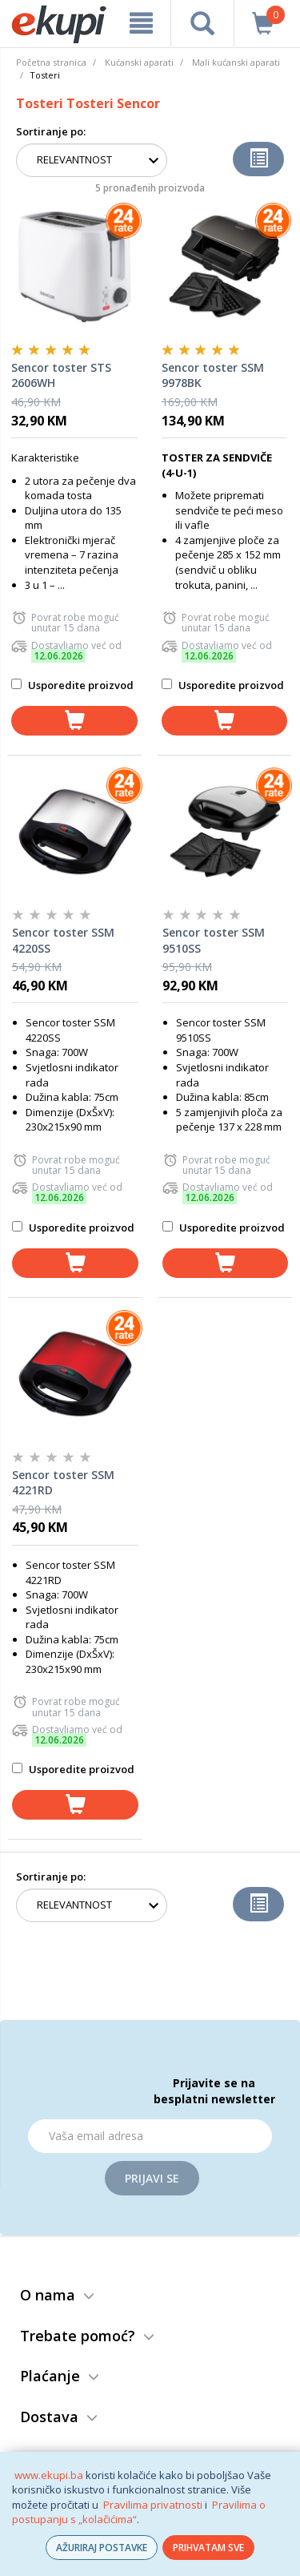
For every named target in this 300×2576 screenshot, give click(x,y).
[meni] (141, 23)
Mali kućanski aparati (236, 62)
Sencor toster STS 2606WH (61, 375)
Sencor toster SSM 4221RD (63, 1482)
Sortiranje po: (51, 131)
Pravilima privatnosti (152, 2504)
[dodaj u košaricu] (74, 721)
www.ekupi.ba (48, 2475)
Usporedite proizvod (72, 685)
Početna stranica (51, 62)
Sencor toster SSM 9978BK (213, 375)
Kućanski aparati (139, 62)
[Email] (150, 2136)
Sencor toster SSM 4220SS (63, 940)
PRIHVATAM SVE (208, 2547)
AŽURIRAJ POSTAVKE (101, 2547)
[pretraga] (202, 23)
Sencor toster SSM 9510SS (213, 940)
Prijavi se (152, 2178)
